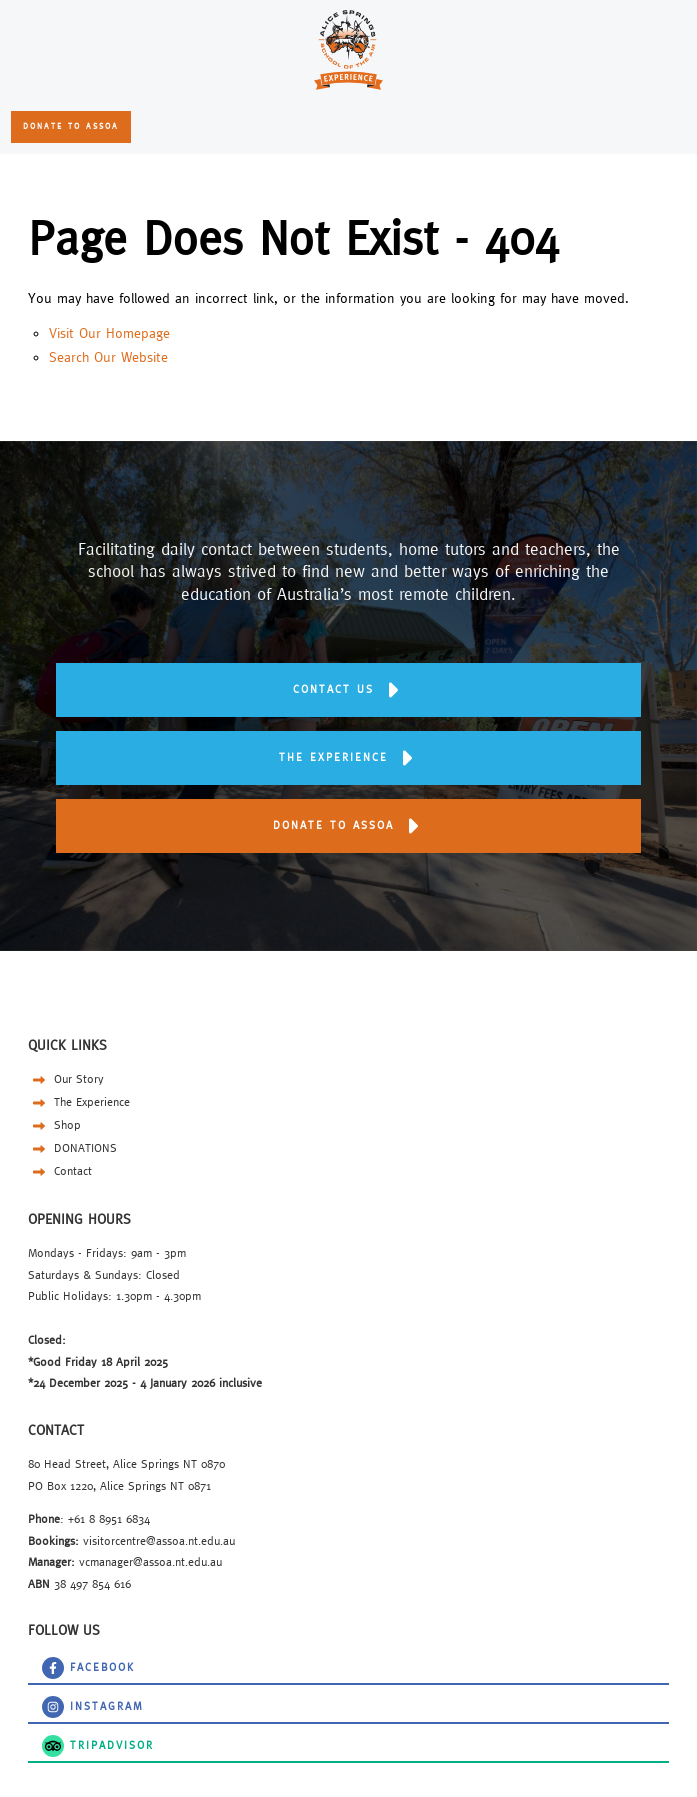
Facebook (53, 1663)
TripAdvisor (57, 1741)
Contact (60, 1170)
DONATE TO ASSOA (69, 121)
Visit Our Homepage (109, 333)
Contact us (349, 673)
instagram (52, 1702)
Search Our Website (108, 357)
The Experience (79, 1101)
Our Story (66, 1078)
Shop (54, 1124)
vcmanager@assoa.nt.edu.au (150, 1561)
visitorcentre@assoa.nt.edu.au (159, 1540)
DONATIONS (72, 1147)
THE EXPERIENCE (348, 741)
